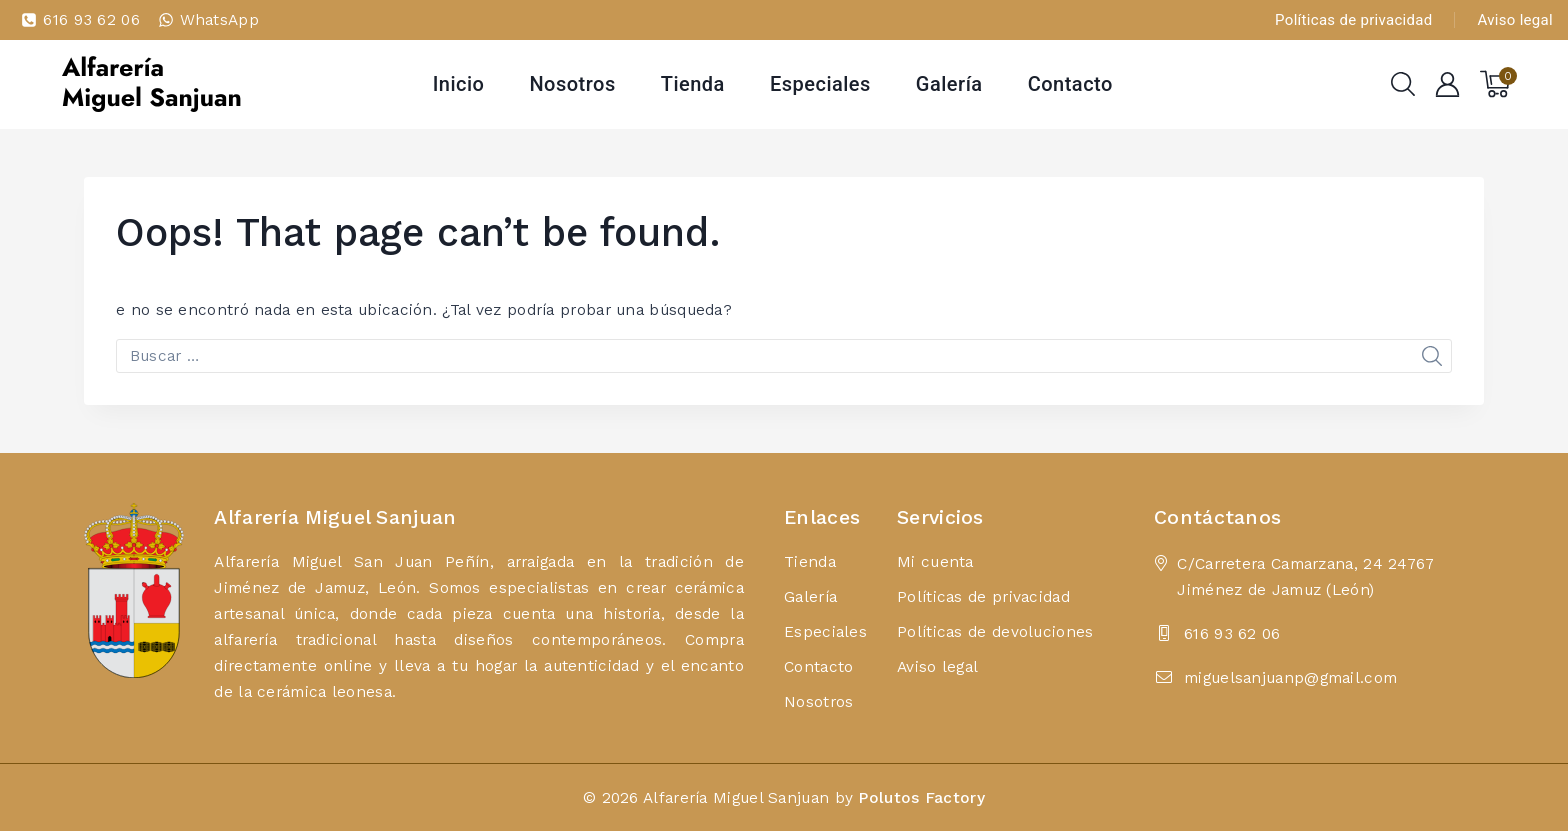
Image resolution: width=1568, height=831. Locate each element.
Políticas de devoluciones (995, 631)
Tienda (693, 84)
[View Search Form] (1403, 84)
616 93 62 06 (1232, 633)
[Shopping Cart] (1498, 84)
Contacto (1070, 84)
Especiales (820, 84)
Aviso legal (1515, 20)
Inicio (459, 84)
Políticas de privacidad (1353, 20)
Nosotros (572, 84)
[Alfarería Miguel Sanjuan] (151, 84)
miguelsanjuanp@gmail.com (1290, 677)
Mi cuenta (935, 561)
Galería (949, 84)
